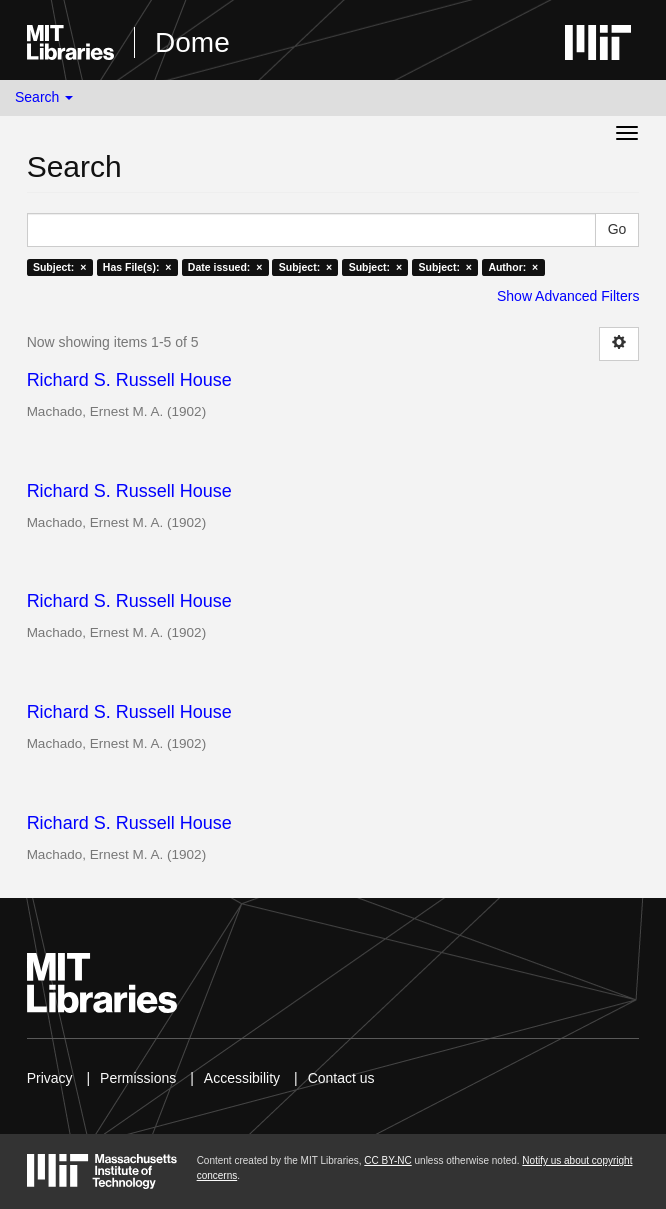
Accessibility (242, 1078)
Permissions (138, 1078)
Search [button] (44, 97)
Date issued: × (225, 267)
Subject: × (59, 267)
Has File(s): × (137, 267)
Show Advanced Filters (568, 296)
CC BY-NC (387, 1160)
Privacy (50, 1078)
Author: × (513, 267)
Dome (192, 42)
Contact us (341, 1078)
